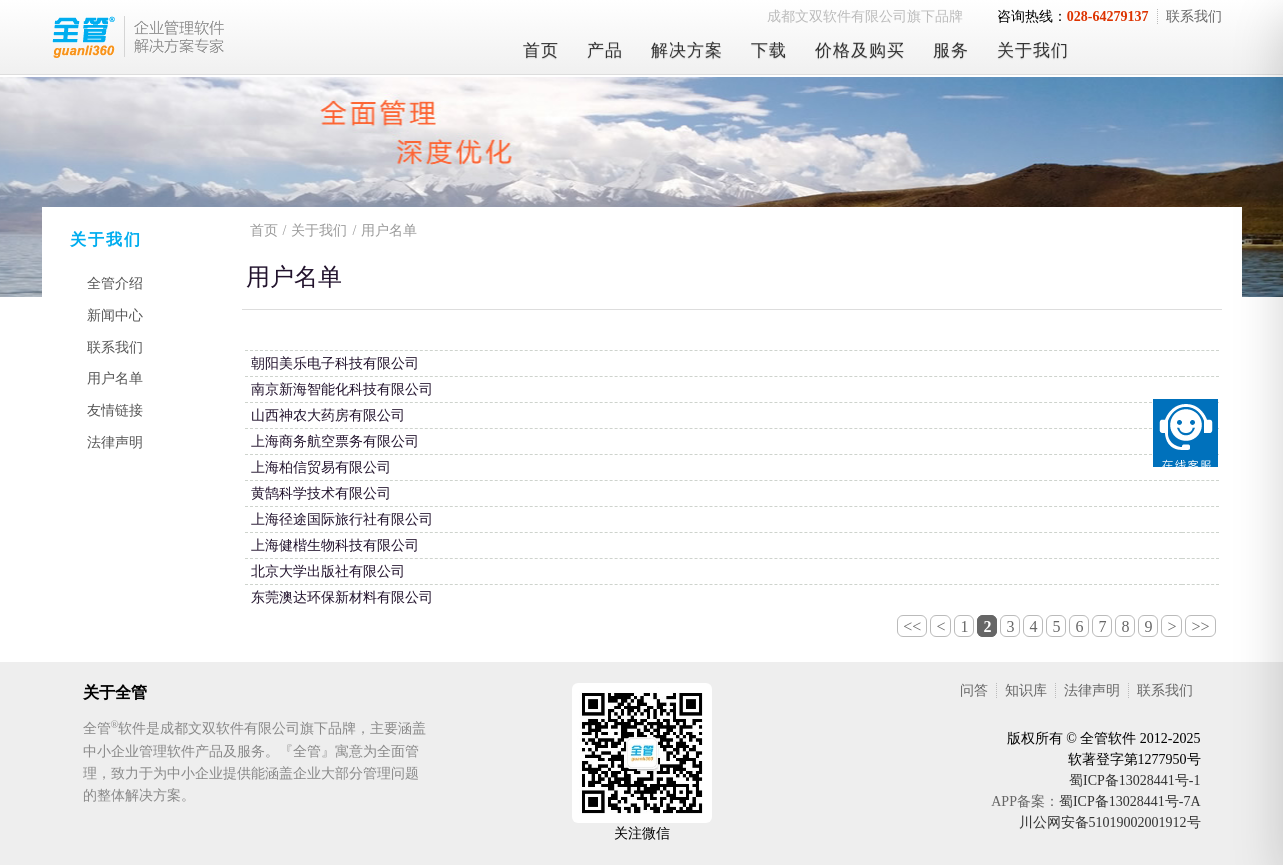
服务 (951, 50)
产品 (605, 50)
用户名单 (115, 378)
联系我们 (1194, 16)
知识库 (1026, 690)
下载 (769, 50)
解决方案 (687, 50)
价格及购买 (860, 50)
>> (1200, 626)
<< (912, 626)
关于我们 (1033, 50)
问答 (974, 690)
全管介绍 (115, 283)
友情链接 (115, 410)
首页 (541, 50)
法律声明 (115, 442)
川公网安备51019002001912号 (1110, 822)
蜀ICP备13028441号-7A (1130, 801)
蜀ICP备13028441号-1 (1134, 780)
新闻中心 (115, 315)
